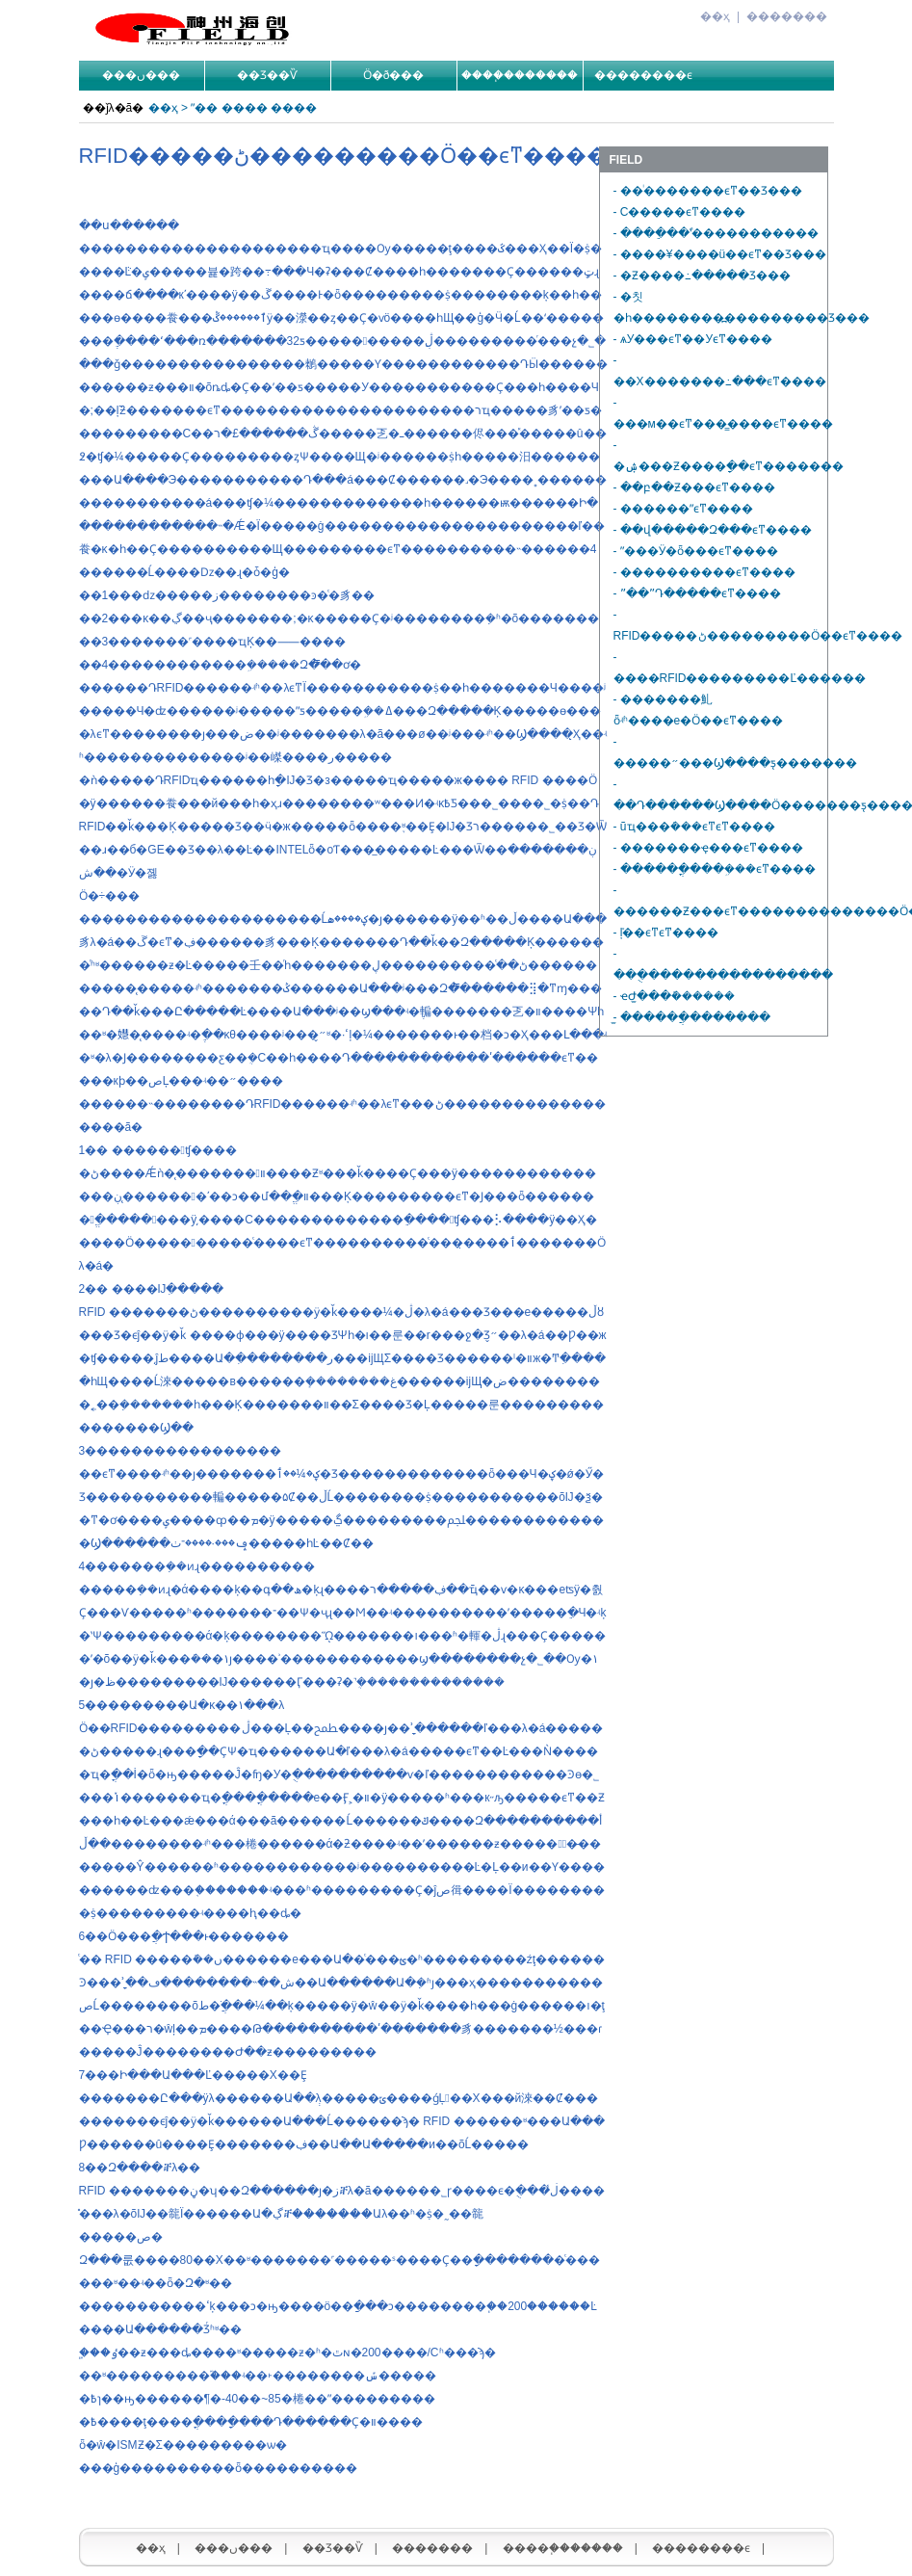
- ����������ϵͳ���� (704, 572)
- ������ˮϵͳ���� (683, 508)
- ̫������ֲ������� (692, 1017)
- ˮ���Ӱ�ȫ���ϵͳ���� (695, 551)
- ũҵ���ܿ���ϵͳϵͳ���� (694, 826)
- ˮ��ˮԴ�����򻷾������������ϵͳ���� (697, 593)
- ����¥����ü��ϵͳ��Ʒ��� (720, 254)
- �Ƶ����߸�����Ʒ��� (702, 275)
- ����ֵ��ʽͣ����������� (716, 233)
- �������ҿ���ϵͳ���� (708, 847)
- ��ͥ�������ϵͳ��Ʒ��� (707, 190)
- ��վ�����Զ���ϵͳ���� (712, 530)
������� (786, 16)
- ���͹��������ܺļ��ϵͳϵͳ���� (666, 932)
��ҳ (715, 16)
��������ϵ (644, 75)
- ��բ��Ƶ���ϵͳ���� (694, 487)
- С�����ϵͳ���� (679, 212)
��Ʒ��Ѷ (267, 75)
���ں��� (141, 75)
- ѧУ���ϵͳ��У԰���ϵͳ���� (693, 339)
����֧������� (519, 75)
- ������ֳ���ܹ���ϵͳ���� (714, 869)
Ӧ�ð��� (394, 75)
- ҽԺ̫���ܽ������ (674, 996)
